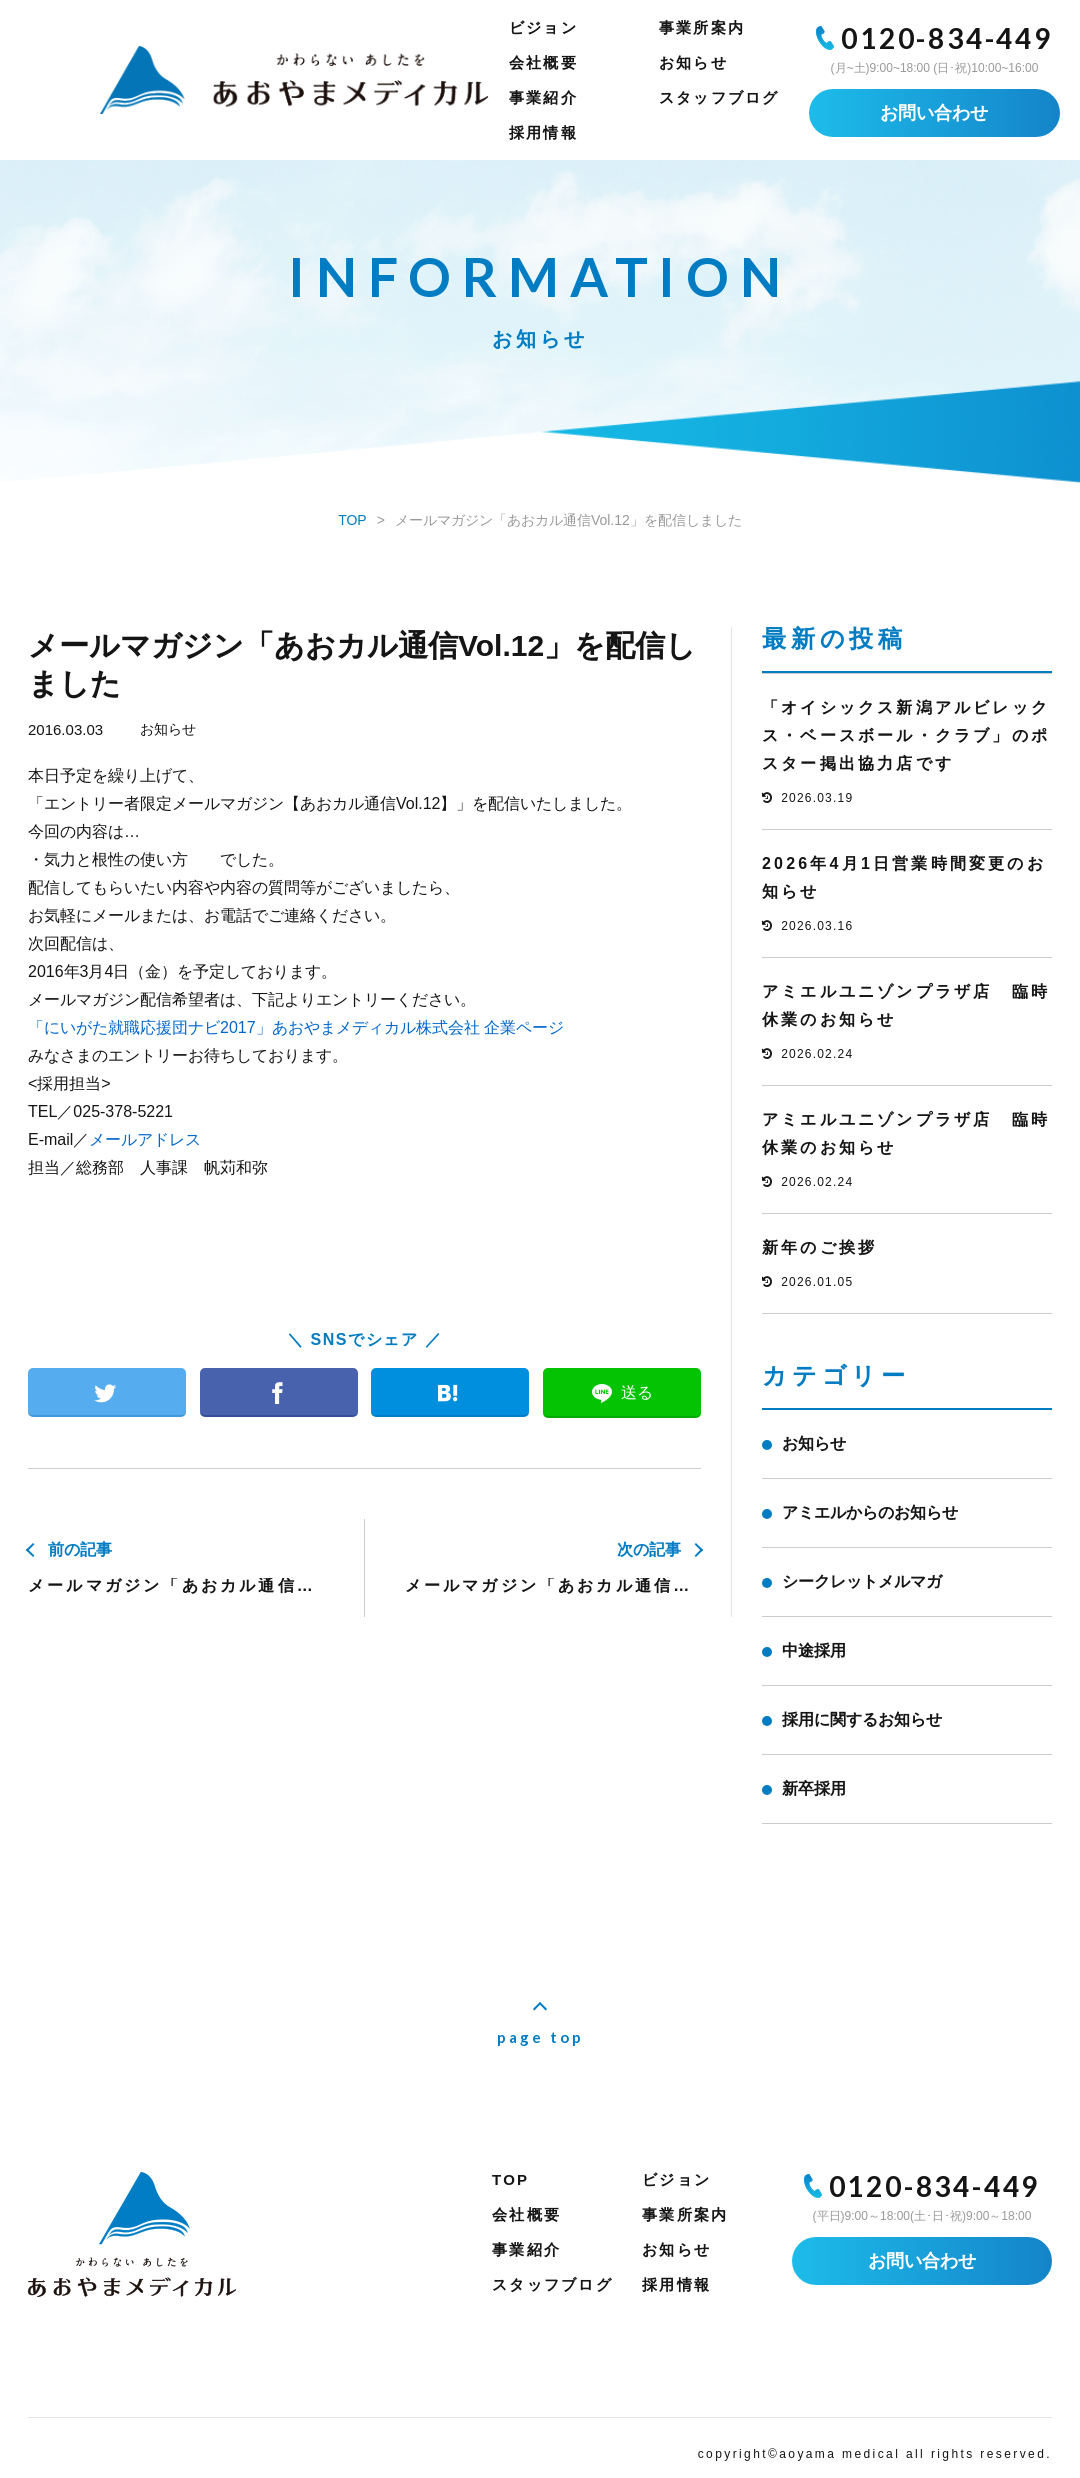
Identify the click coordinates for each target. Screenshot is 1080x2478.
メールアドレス (145, 1139)
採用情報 (543, 132)
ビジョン (543, 27)
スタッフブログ (719, 97)
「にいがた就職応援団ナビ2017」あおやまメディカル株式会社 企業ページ (296, 1027)
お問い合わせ (934, 113)
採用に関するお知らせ (862, 1719)
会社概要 (543, 62)
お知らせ (693, 62)
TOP (510, 2179)
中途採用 (814, 1650)
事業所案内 (702, 27)
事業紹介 (543, 97)
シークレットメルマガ (862, 1581)
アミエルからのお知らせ (870, 1512)
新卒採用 (814, 1788)
